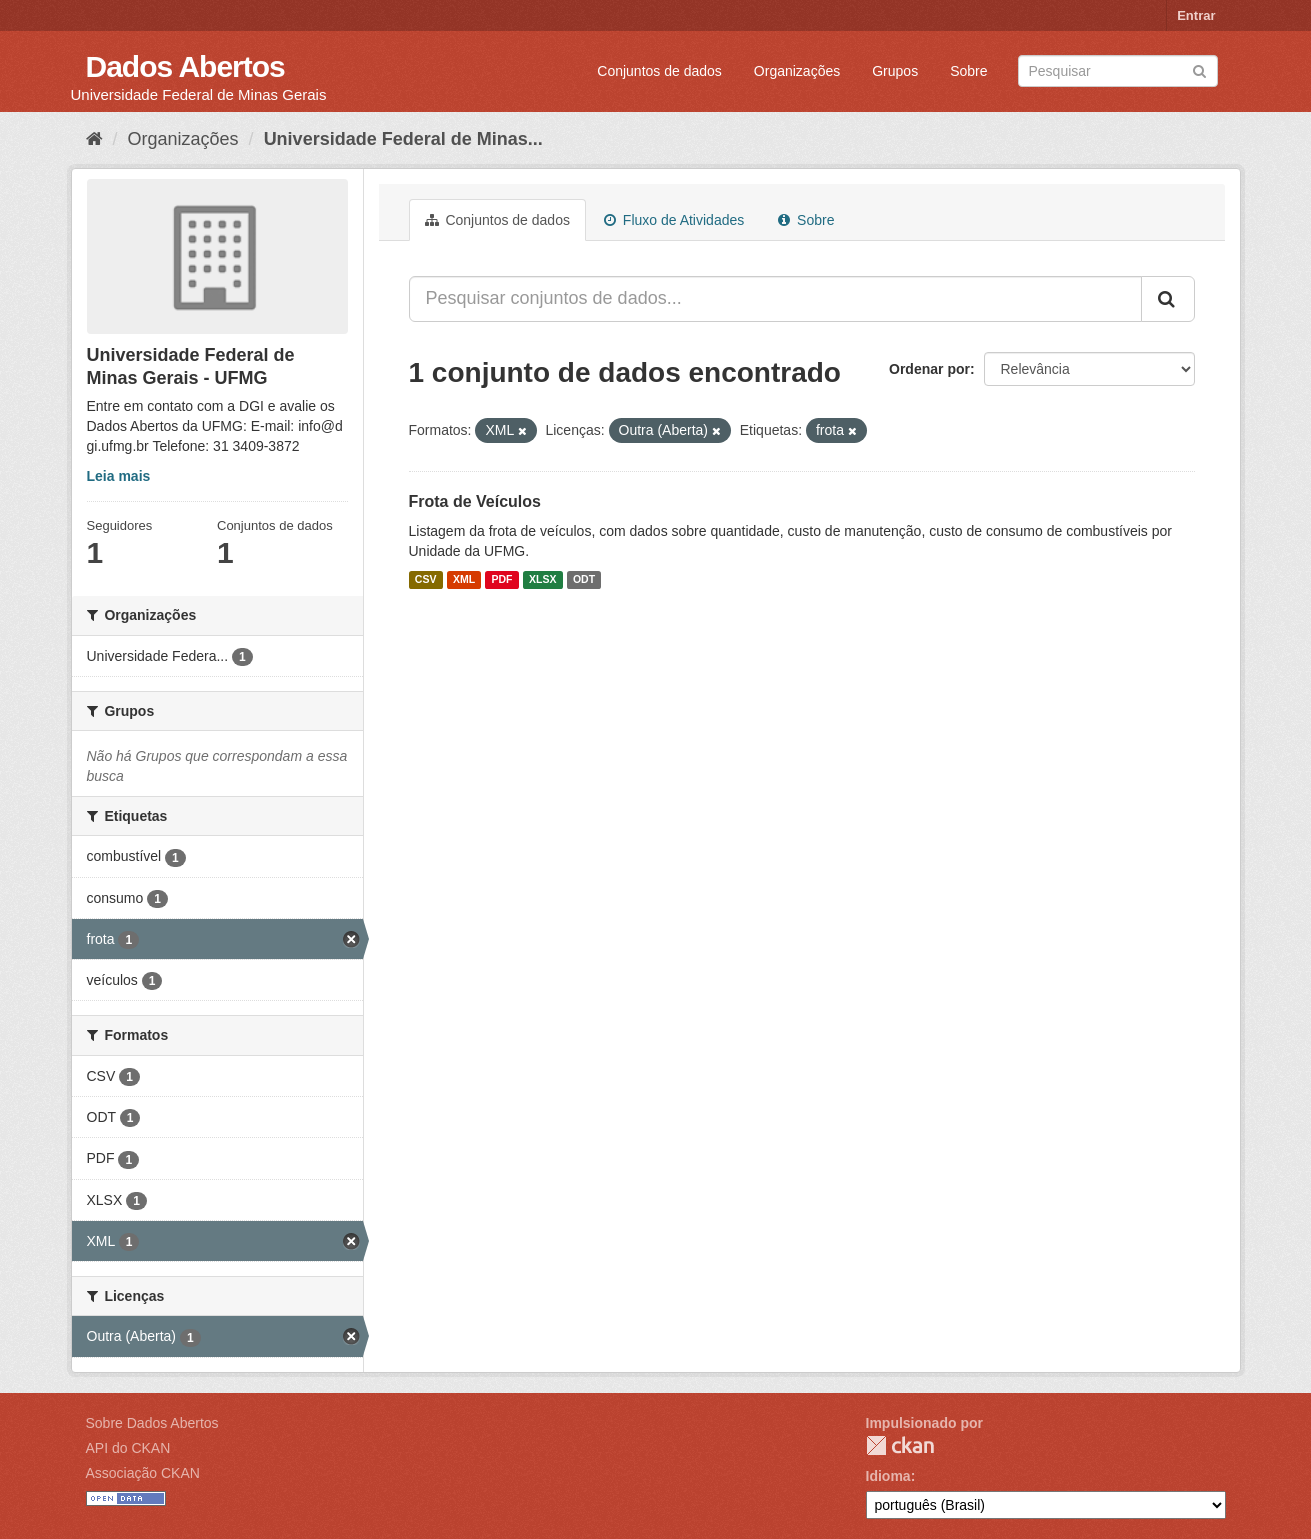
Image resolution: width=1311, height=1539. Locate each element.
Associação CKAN (143, 1473)
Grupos (895, 71)
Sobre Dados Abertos (152, 1423)
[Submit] (1199, 69)
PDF (502, 580)
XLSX (542, 580)
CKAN (900, 1445)
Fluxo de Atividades (674, 220)
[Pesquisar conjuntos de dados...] (775, 299)
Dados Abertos (185, 66)
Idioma (888, 1476)
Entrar (1196, 15)
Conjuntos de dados (659, 71)
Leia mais (119, 476)
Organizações (797, 71)
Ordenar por (929, 369)
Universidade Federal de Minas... (403, 139)
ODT (584, 580)
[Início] (94, 139)
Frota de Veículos (475, 501)
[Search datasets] (1118, 71)
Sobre (968, 71)
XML (464, 580)
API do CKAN (128, 1448)
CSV (426, 580)
